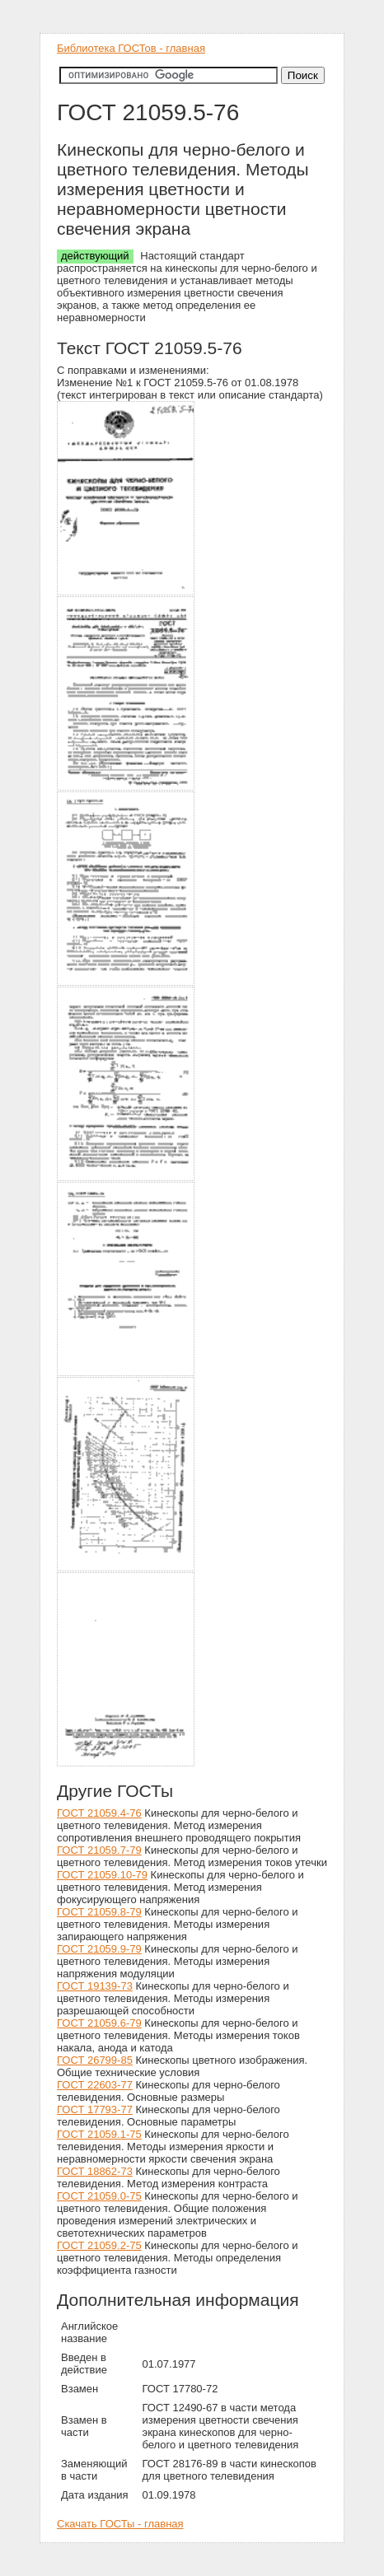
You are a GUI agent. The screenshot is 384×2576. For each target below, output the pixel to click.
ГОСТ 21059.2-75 (99, 2245)
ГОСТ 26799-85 (95, 2060)
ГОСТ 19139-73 (95, 1986)
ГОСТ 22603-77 (95, 2085)
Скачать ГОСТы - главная (120, 2524)
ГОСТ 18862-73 (95, 2171)
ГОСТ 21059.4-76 (99, 1813)
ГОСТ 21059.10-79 (102, 1875)
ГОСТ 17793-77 (95, 2109)
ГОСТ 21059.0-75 (99, 2196)
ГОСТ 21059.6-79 (99, 2023)
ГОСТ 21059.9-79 (99, 1949)
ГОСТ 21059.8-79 (99, 1912)
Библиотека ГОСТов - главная (131, 48)
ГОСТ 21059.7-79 (99, 1850)
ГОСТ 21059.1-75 (99, 2134)
